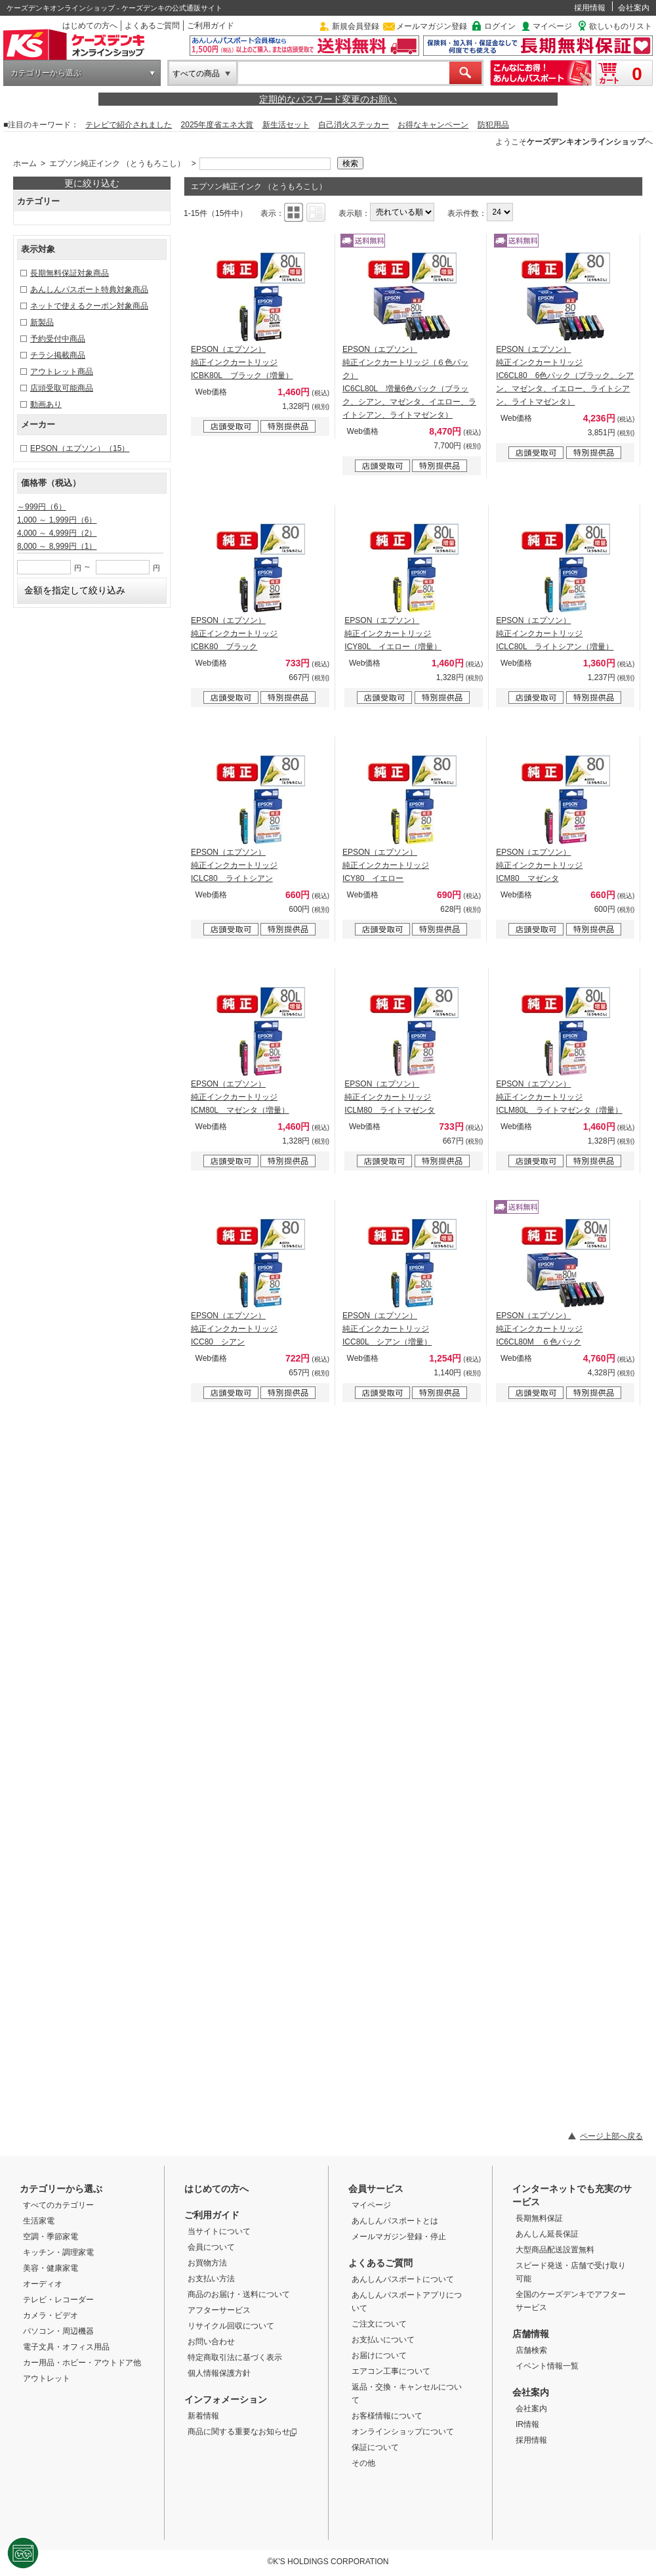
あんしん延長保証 (547, 2234)
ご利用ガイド (210, 25)
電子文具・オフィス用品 (66, 2346)
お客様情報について (387, 2415)
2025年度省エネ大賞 (217, 124)
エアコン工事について (391, 2371)
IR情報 (527, 2424)
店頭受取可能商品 (61, 388)
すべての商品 (196, 73)
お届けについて (379, 2355)
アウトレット (46, 2378)
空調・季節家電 (50, 2236)
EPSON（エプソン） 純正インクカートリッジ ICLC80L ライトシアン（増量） (554, 633)
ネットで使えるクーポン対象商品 (89, 306)
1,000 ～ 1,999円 (56, 520)
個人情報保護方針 (219, 2373)
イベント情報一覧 (547, 2366)
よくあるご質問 (152, 25)
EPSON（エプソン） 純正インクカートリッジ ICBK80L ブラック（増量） (242, 362)
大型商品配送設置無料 (555, 2249)
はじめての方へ (89, 25)
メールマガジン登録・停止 (399, 2236)
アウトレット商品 (61, 371)
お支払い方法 (211, 2278)
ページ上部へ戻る (611, 2136)
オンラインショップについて (403, 2431)
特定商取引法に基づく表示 (235, 2357)
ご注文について (379, 2324)
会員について (211, 2247)
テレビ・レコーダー (58, 2299)
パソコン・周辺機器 (58, 2331)
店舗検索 (531, 2350)
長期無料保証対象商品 (69, 273)
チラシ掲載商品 (57, 355)
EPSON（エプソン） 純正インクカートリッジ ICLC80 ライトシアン (234, 865)
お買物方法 (207, 2262)
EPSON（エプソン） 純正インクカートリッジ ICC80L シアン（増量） (387, 1328)
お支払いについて (383, 2339)
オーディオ (42, 2283)
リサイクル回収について (231, 2325)
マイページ (552, 26)
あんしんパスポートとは (395, 2220)
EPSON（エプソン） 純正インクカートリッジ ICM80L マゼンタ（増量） (240, 1097)
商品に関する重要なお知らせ (242, 2431)
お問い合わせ (211, 2341)
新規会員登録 (355, 26)
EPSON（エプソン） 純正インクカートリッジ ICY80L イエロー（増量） (392, 633)
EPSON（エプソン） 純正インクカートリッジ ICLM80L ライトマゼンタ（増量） (559, 1097)
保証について (375, 2447)
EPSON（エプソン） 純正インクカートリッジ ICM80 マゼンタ (539, 865)
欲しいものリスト (620, 26)
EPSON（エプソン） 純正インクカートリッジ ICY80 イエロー (385, 865)
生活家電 (38, 2220)
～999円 (41, 506)
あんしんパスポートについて (403, 2279)
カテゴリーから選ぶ (45, 72)
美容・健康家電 (50, 2268)
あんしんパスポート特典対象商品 (89, 289)
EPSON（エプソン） (79, 448)
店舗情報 (530, 2334)
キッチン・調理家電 (58, 2252)
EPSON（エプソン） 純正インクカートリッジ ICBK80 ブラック (234, 633)
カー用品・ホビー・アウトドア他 (82, 2362)
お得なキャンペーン (433, 124)
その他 (363, 2463)
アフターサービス (219, 2310)
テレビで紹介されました (128, 124)
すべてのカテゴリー (58, 2205)
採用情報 (589, 7)
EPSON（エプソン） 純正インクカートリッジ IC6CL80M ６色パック (539, 1328)
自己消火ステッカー (353, 124)
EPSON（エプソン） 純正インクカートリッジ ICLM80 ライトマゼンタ (389, 1097)
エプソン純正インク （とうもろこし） (117, 163)
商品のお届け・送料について (239, 2294)
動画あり (46, 404)
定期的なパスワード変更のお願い (328, 99)
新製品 (42, 322)
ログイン (500, 26)
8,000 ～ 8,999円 (56, 546)
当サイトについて (219, 2231)
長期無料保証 (539, 2218)
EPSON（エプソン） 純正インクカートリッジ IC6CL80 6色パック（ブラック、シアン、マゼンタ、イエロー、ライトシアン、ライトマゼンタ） (565, 375)
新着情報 (203, 2415)
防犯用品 (493, 124)
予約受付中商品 (57, 338)
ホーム (25, 163)
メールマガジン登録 (431, 26)
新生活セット (286, 124)
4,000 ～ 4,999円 (56, 533)
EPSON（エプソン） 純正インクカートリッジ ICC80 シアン (234, 1328)
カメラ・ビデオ (50, 2315)
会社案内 (633, 7)
